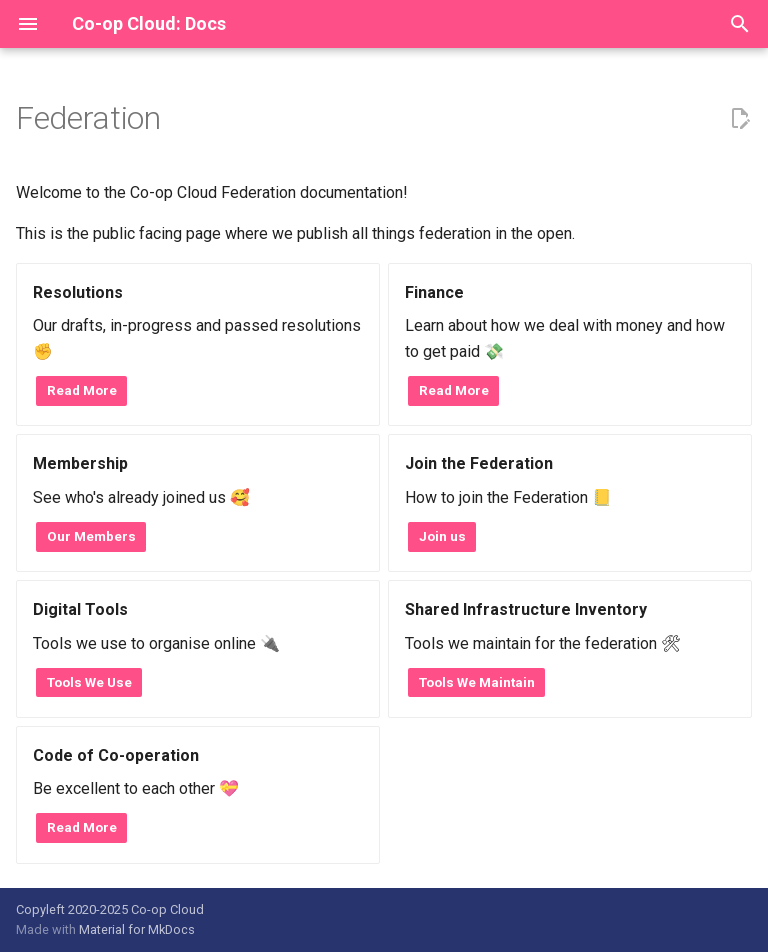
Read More (82, 390)
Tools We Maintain (477, 682)
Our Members (91, 536)
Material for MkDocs (137, 929)
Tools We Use (89, 682)
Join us (442, 536)
